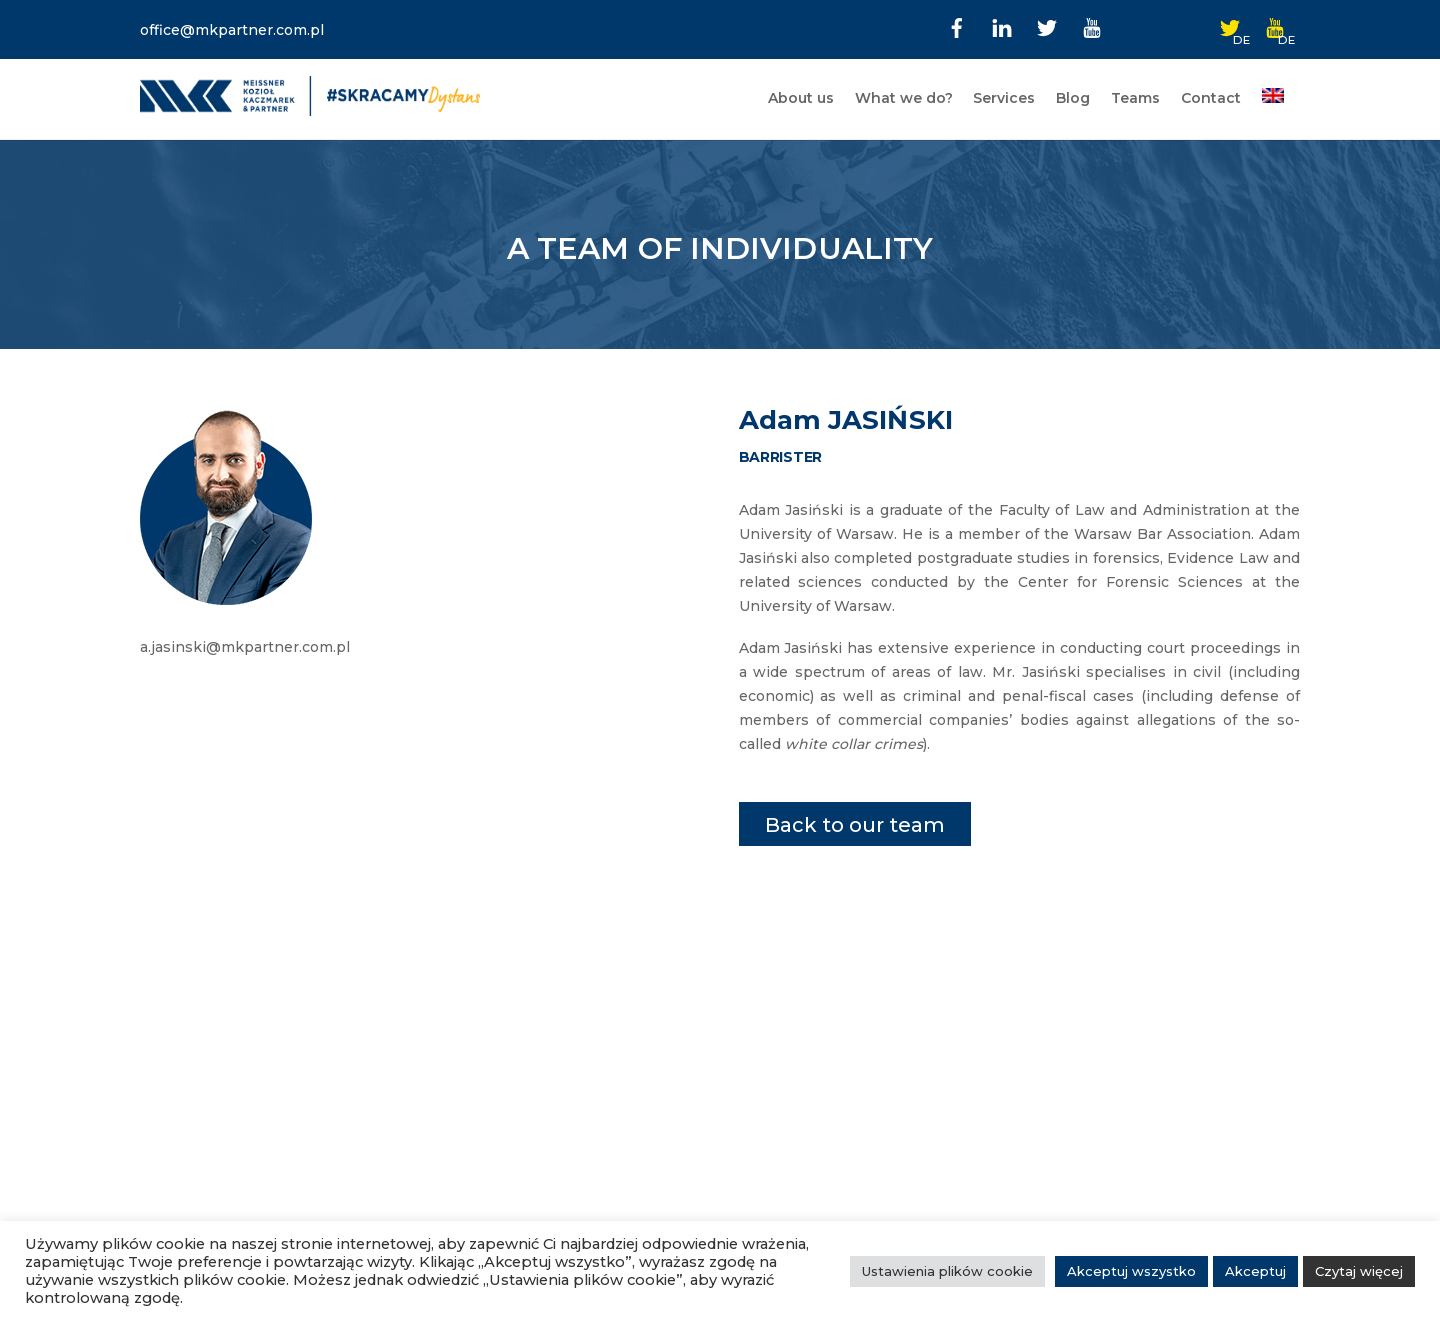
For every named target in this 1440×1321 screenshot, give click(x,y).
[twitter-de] (1230, 26)
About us (801, 98)
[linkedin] (1002, 26)
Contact (1211, 98)
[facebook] (957, 26)
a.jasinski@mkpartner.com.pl (245, 647)
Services (1004, 98)
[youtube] (1092, 26)
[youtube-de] (1275, 26)
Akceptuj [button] (1255, 1271)
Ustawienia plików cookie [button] (947, 1271)
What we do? (904, 98)
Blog (1073, 98)
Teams (1135, 98)
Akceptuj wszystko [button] (1131, 1271)
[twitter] (1047, 26)
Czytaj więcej (1359, 1271)
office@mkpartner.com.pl (232, 30)
